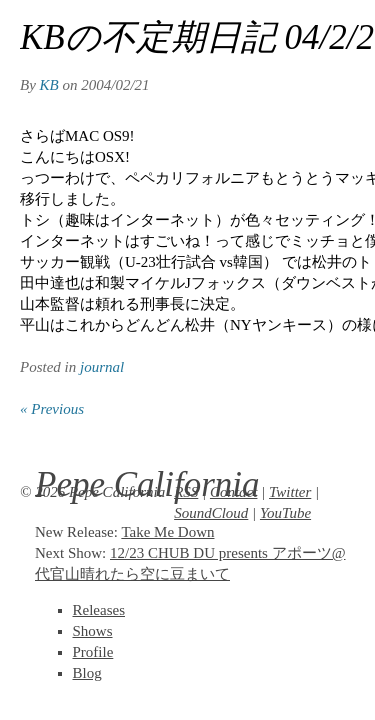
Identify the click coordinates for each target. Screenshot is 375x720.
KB (49, 85)
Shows (93, 631)
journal (102, 367)
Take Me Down (167, 532)
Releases (99, 610)
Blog (87, 673)
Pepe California (147, 484)
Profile (93, 652)
